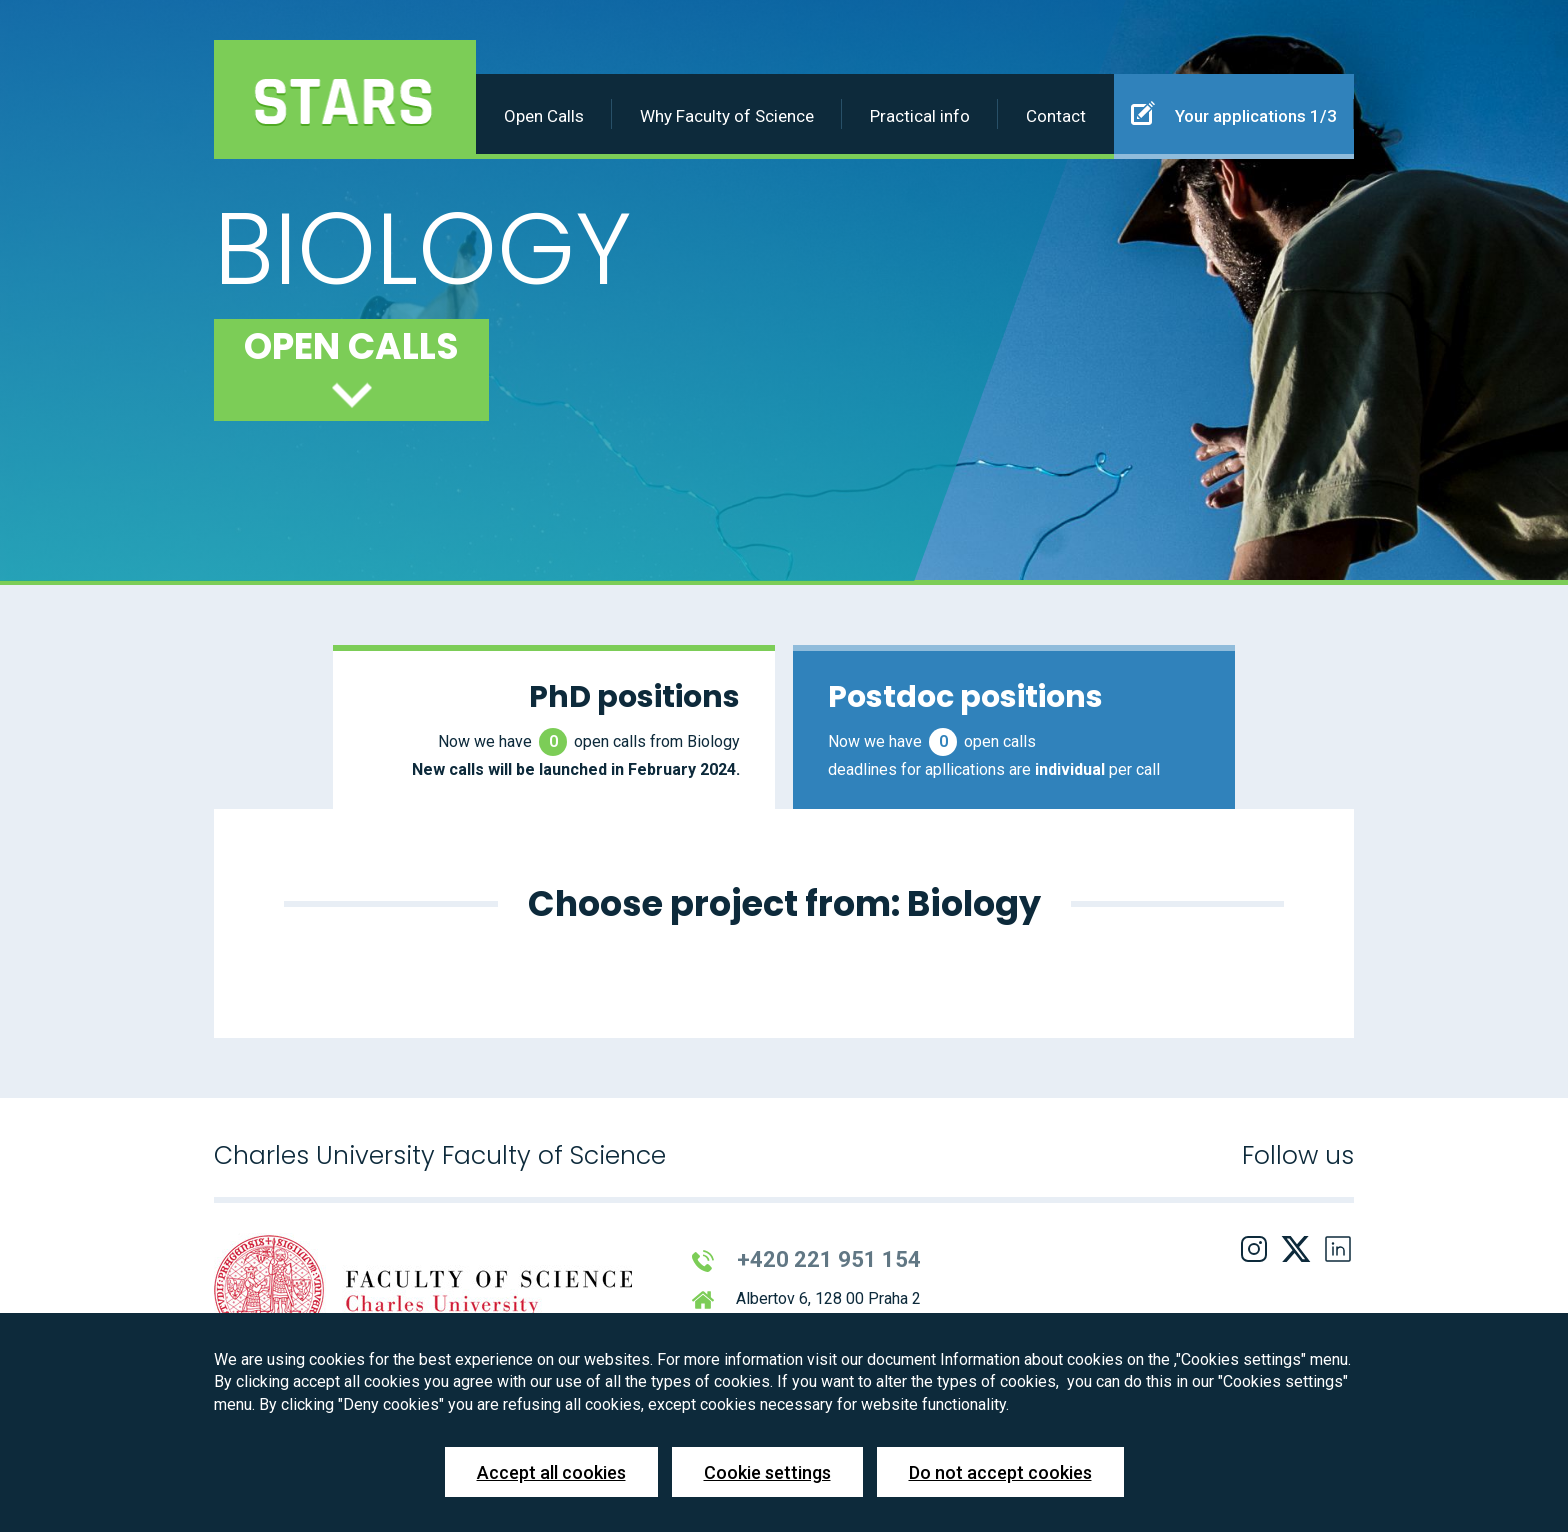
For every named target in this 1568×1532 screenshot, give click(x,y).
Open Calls (544, 116)
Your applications (1234, 113)
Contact (1056, 116)
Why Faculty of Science (727, 116)
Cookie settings (767, 1472)
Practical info (920, 116)
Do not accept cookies (1000, 1472)
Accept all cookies (551, 1472)
